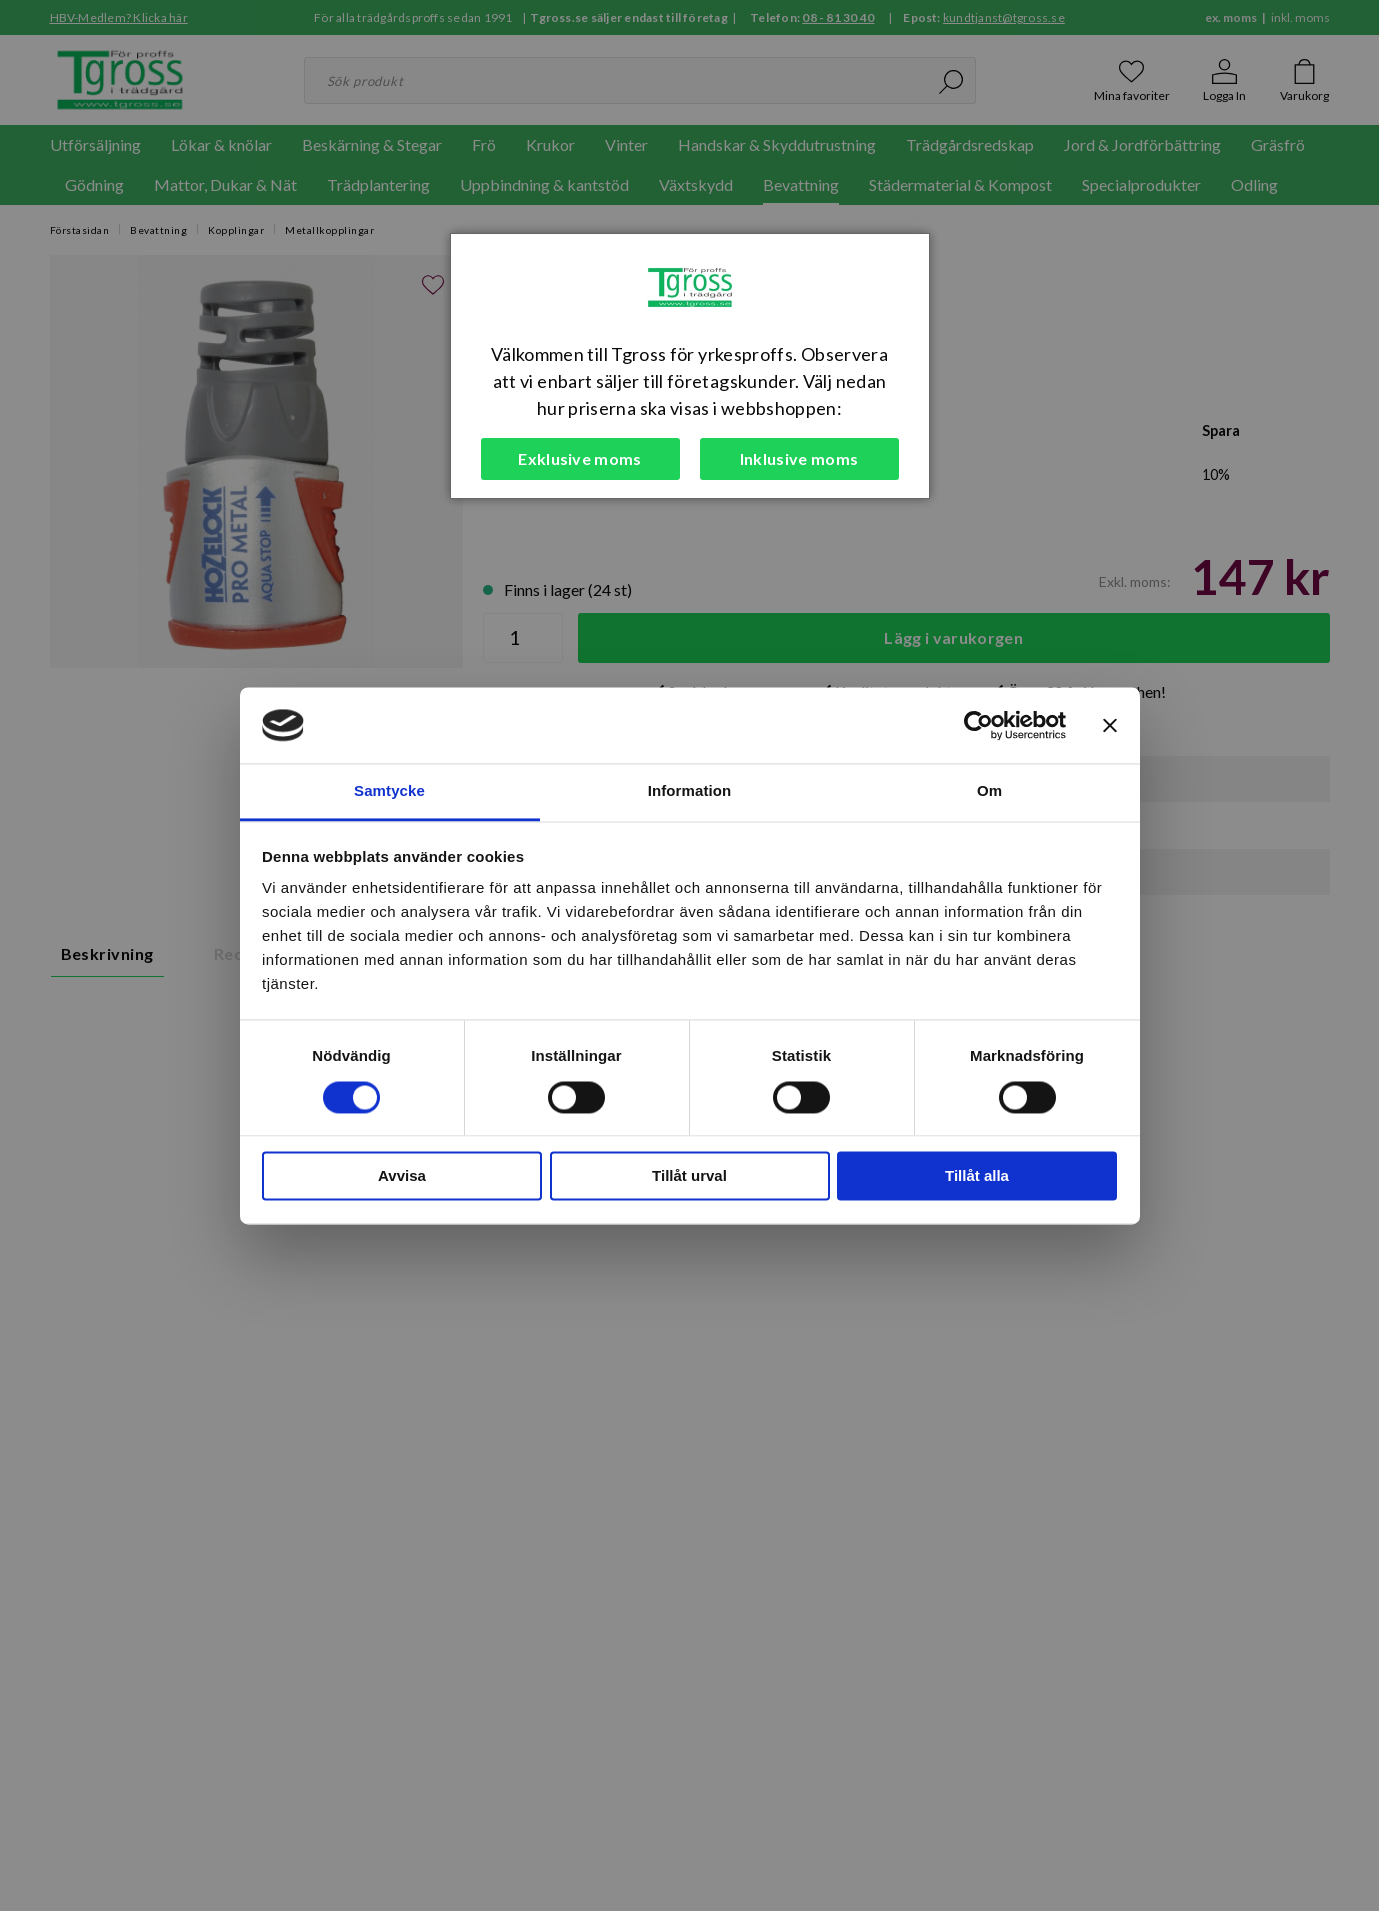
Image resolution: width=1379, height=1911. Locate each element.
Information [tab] (690, 791)
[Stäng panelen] (1110, 725)
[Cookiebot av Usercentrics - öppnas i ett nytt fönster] (978, 725)
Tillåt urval (689, 1176)
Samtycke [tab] (389, 791)
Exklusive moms (579, 458)
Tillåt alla (977, 1176)
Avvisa (402, 1176)
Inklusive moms (799, 458)
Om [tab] (989, 791)
